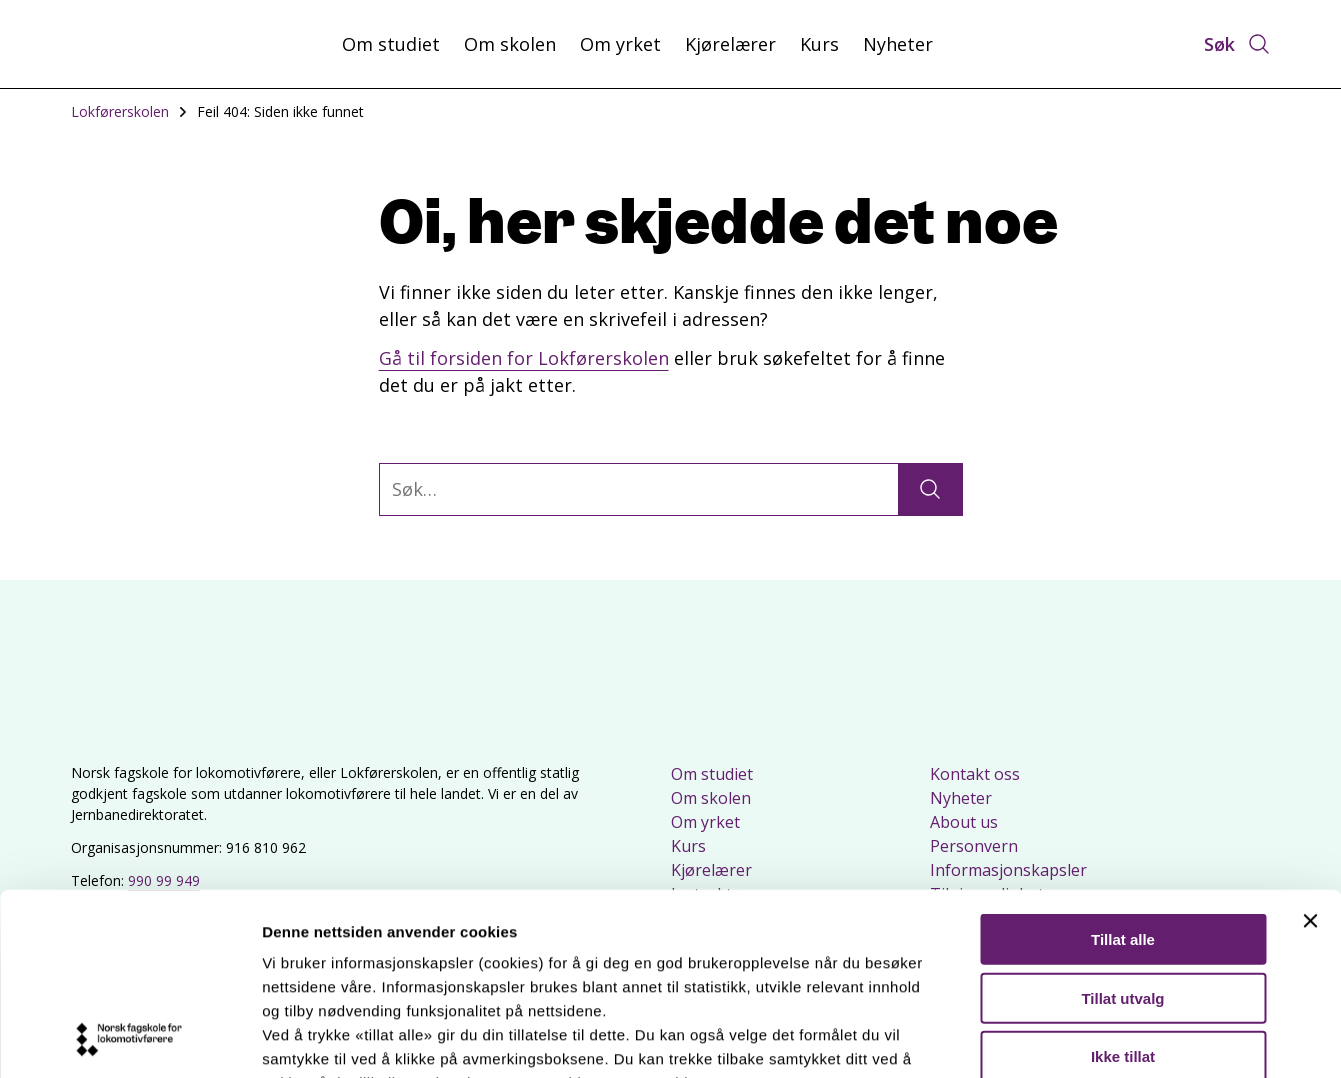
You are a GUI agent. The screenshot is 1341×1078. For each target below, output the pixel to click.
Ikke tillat (1123, 886)
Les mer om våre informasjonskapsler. (407, 960)
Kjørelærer (730, 44)
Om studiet (391, 44)
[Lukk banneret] (1310, 751)
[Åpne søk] (1237, 44)
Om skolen (510, 44)
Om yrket (620, 44)
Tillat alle (1123, 769)
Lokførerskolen (120, 111)
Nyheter (898, 44)
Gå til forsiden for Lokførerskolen (524, 358)
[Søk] (930, 489)
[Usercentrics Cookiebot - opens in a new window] (129, 1039)
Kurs (819, 44)
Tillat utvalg (1122, 827)
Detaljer (1065, 1038)
